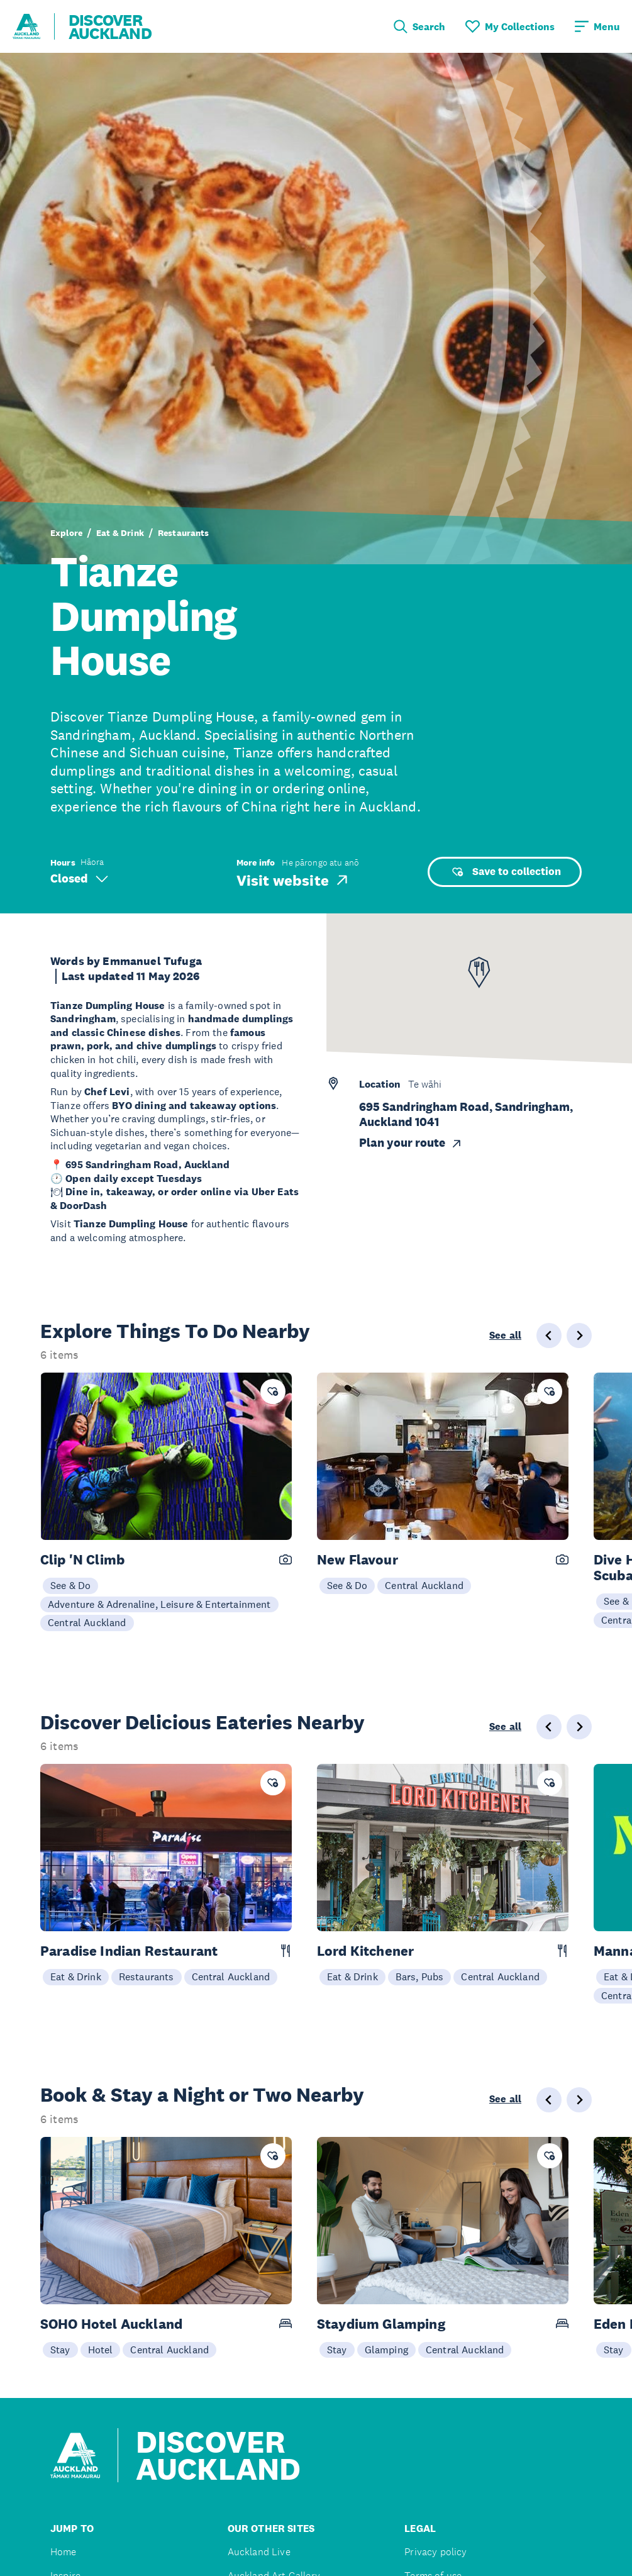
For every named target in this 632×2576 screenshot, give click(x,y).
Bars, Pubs (420, 1976)
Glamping (386, 2349)
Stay (60, 2349)
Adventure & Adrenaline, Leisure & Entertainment (159, 1604)
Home (63, 2551)
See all (505, 1335)
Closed (79, 878)
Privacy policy (435, 2551)
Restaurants (183, 532)
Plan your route (411, 1142)
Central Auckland (87, 1622)
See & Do (70, 1585)
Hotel (100, 2349)
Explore (66, 532)
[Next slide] (579, 1335)
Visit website (293, 880)
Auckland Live (259, 2551)
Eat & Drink (120, 532)
